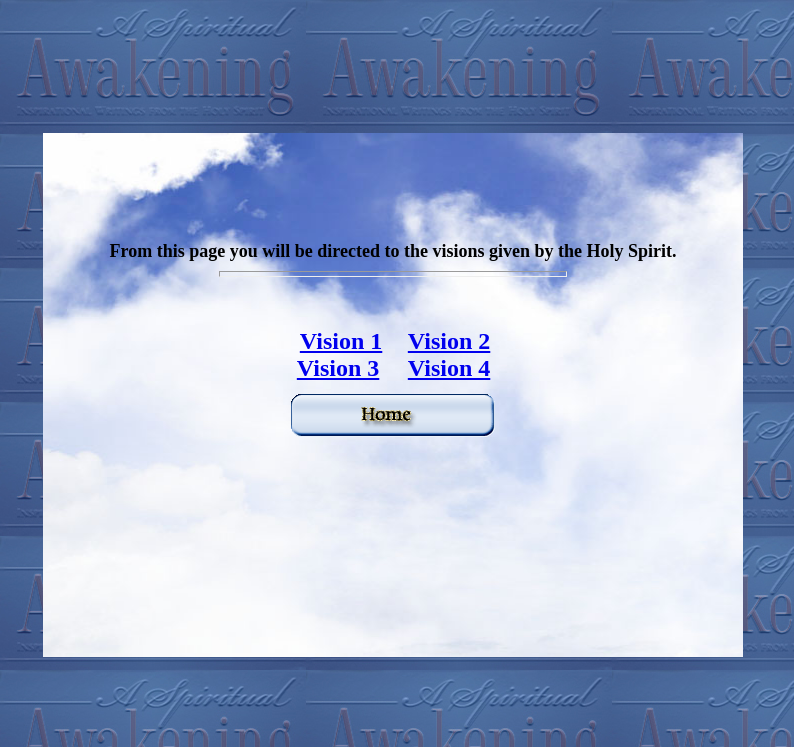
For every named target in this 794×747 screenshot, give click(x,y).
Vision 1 (341, 341)
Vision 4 (449, 368)
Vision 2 (449, 341)
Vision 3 (338, 368)
